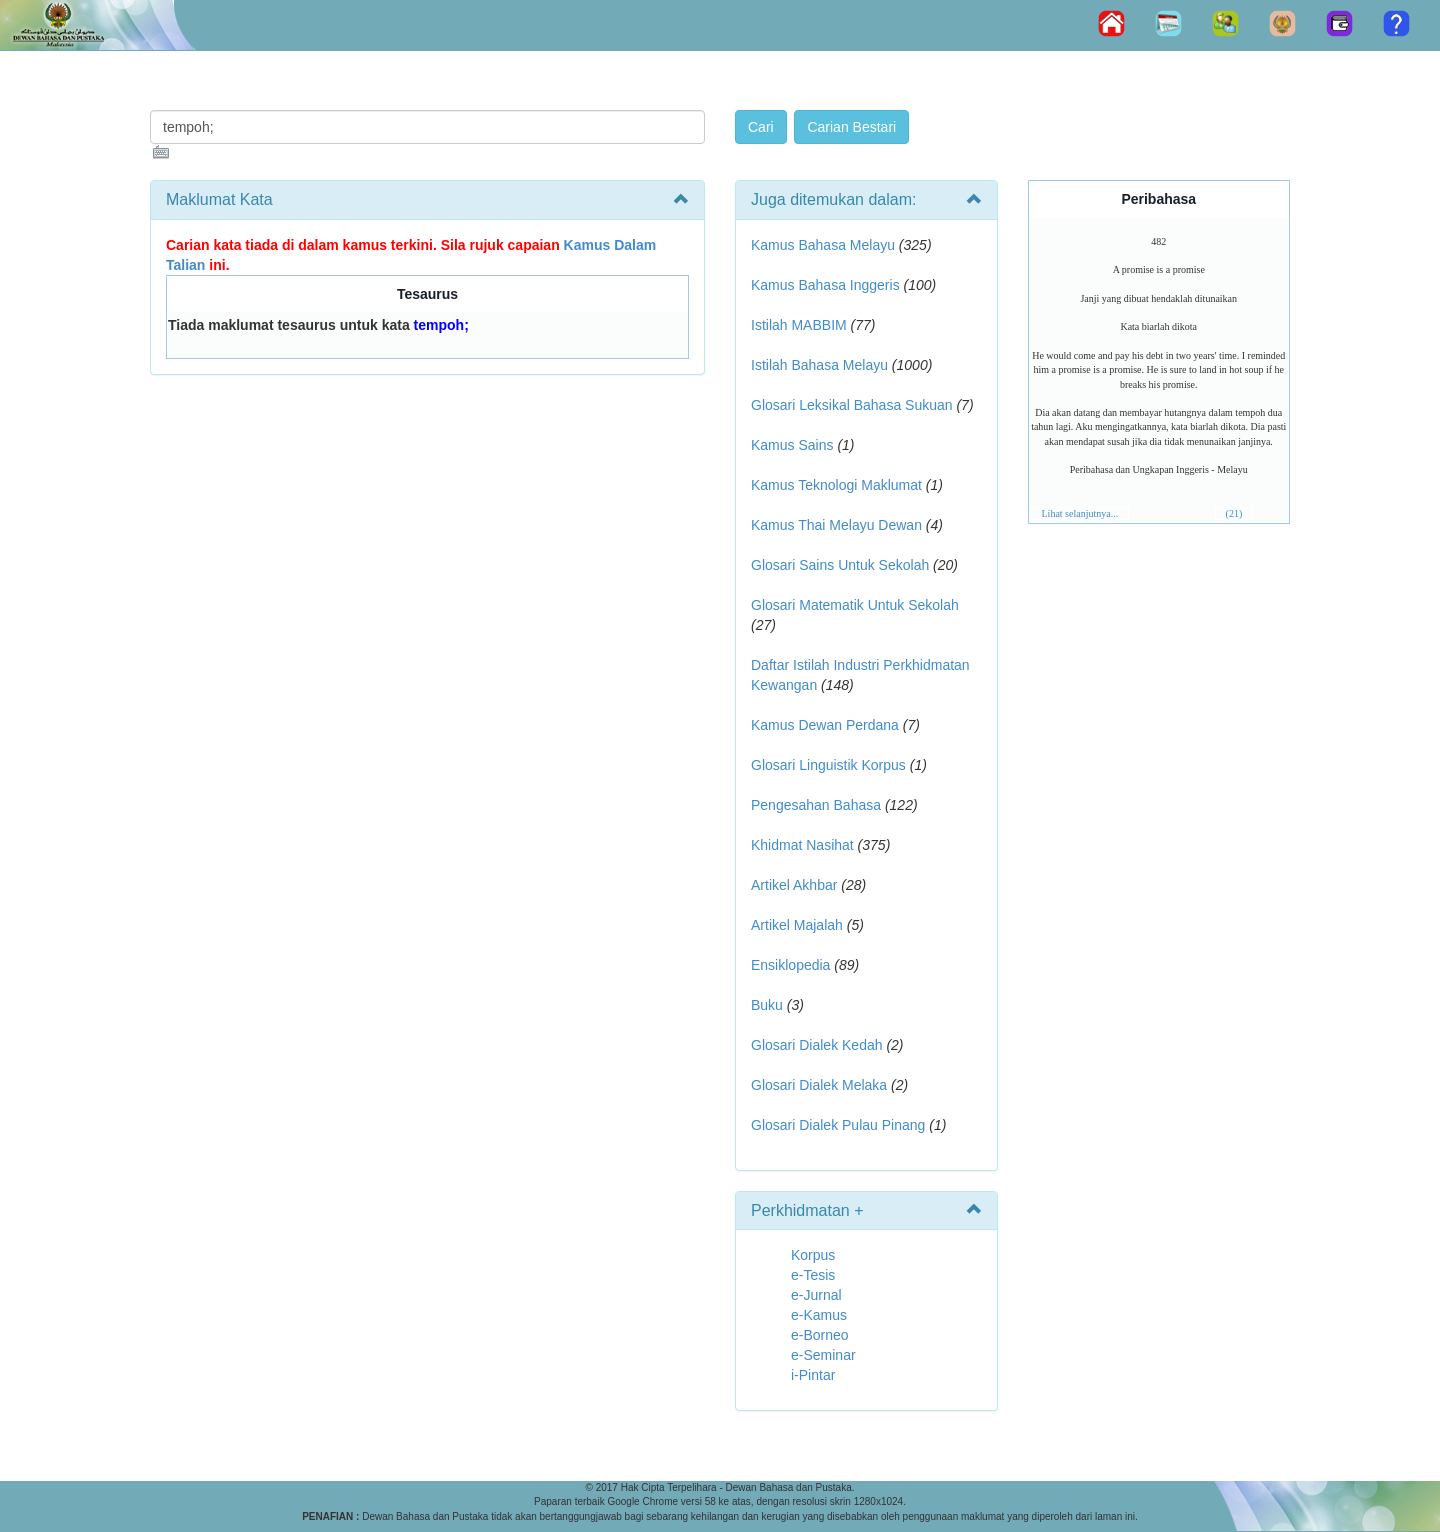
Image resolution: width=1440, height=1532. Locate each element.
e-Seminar (823, 1355)
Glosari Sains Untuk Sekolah (840, 565)
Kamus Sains (792, 445)
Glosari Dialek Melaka (819, 1085)
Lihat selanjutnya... (1080, 513)
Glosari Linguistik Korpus (828, 765)
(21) (1234, 513)
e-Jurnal (816, 1295)
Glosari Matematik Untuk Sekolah (855, 605)
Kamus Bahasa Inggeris (825, 285)
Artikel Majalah (797, 925)
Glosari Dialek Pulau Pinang (838, 1125)
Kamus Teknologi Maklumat (836, 485)
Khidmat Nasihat (802, 845)
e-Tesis (813, 1275)
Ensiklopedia (790, 965)
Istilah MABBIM (799, 325)
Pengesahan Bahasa (816, 805)
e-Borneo (820, 1335)
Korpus (813, 1255)
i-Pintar (813, 1375)
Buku (767, 1005)
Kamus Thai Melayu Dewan (836, 525)
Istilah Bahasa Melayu (819, 365)
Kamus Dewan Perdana (825, 725)
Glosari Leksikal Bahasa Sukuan (852, 405)
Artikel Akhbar (794, 885)
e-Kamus (819, 1315)
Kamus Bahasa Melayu (825, 245)
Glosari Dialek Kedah (817, 1045)
